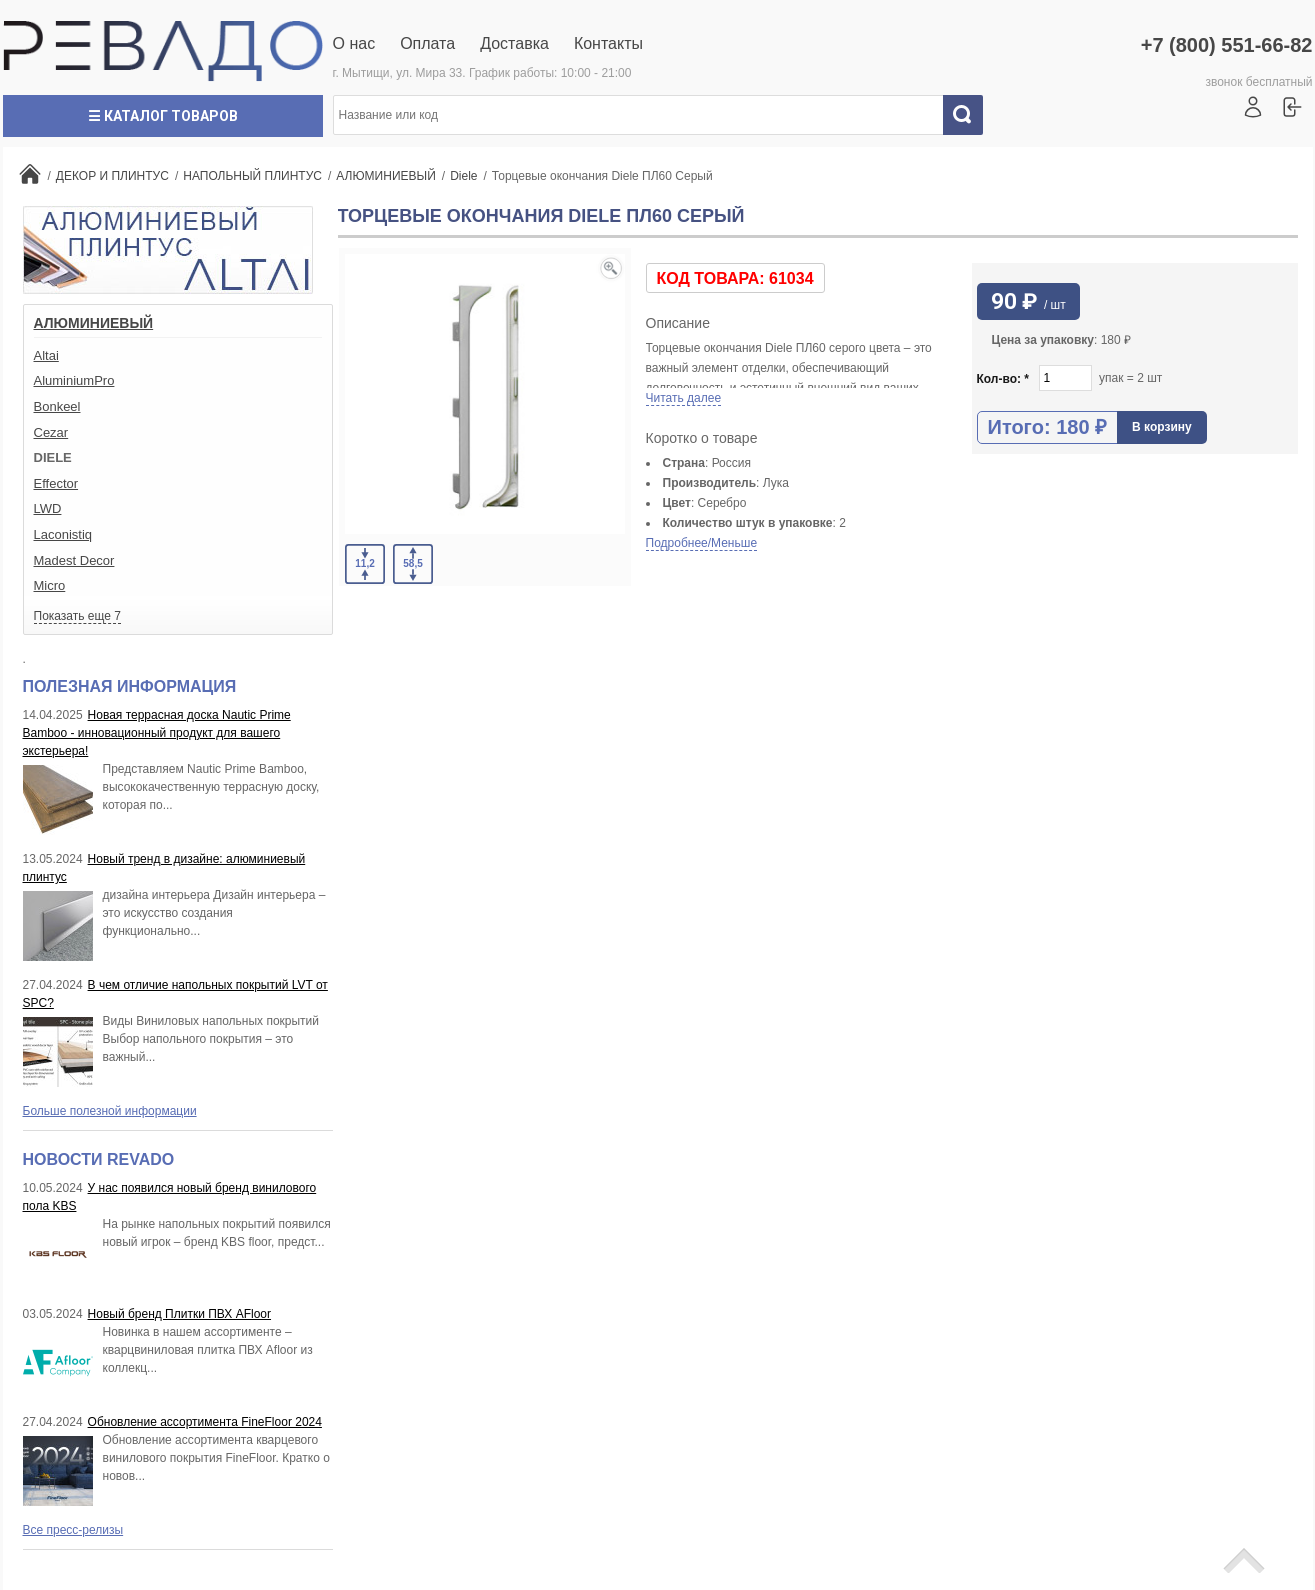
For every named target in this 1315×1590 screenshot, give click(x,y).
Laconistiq (63, 534)
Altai (46, 355)
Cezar (51, 432)
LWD (48, 508)
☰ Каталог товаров (163, 116)
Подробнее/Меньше (702, 543)
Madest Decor (74, 560)
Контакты (608, 43)
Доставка (514, 43)
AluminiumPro (74, 380)
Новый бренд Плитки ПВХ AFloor (179, 1314)
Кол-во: (1003, 379)
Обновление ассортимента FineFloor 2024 (205, 1422)
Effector (56, 483)
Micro (50, 585)
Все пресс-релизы (73, 1530)
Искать (970, 115)
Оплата (427, 43)
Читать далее (684, 398)
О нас (354, 43)
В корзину (1162, 427)
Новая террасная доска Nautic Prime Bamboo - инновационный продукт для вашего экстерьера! (157, 733)
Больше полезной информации (110, 1111)
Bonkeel (57, 406)
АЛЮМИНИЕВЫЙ (94, 323)
